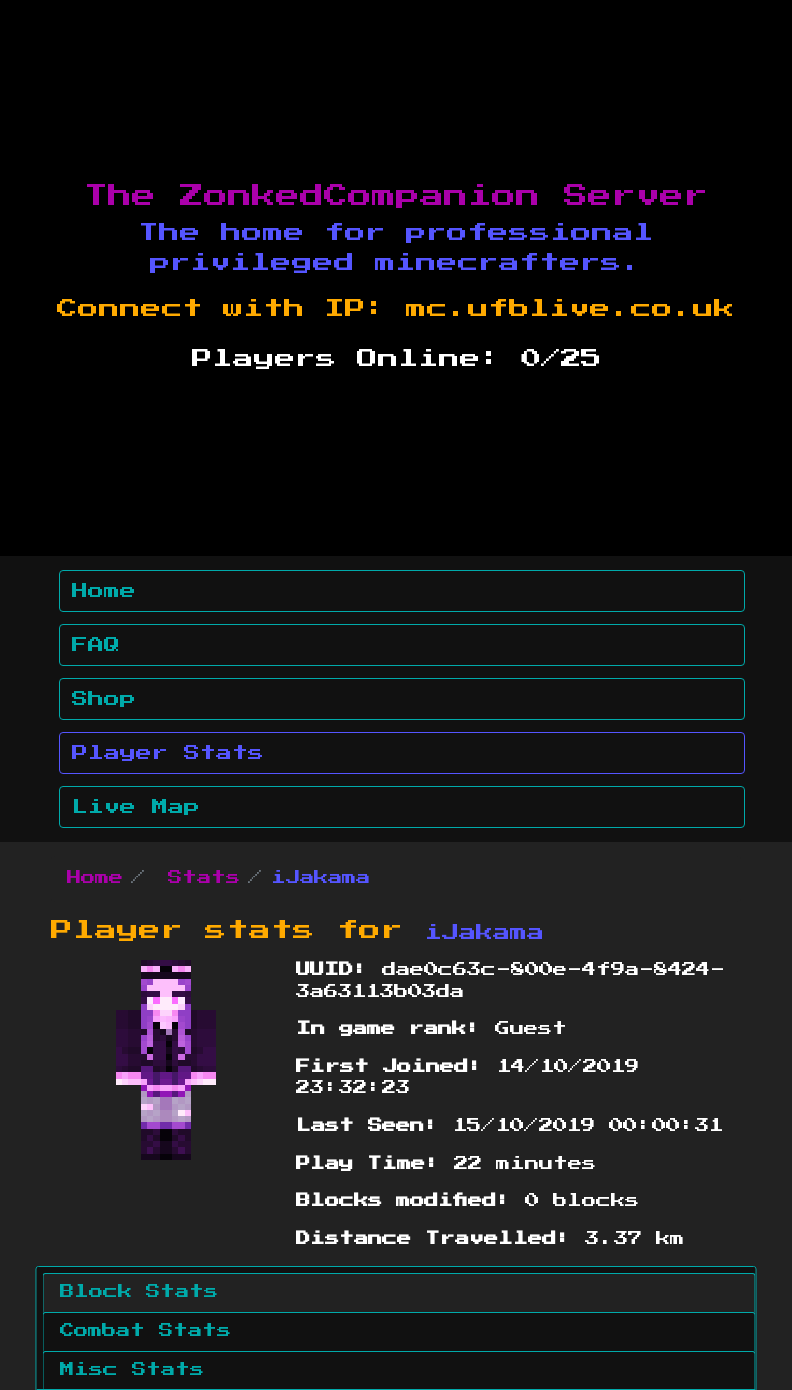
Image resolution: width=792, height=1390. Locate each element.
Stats (204, 878)
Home (104, 591)
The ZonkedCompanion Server (396, 196)
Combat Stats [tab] (145, 1331)
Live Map (136, 807)
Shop (104, 699)
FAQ (96, 645)
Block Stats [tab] (139, 1292)
